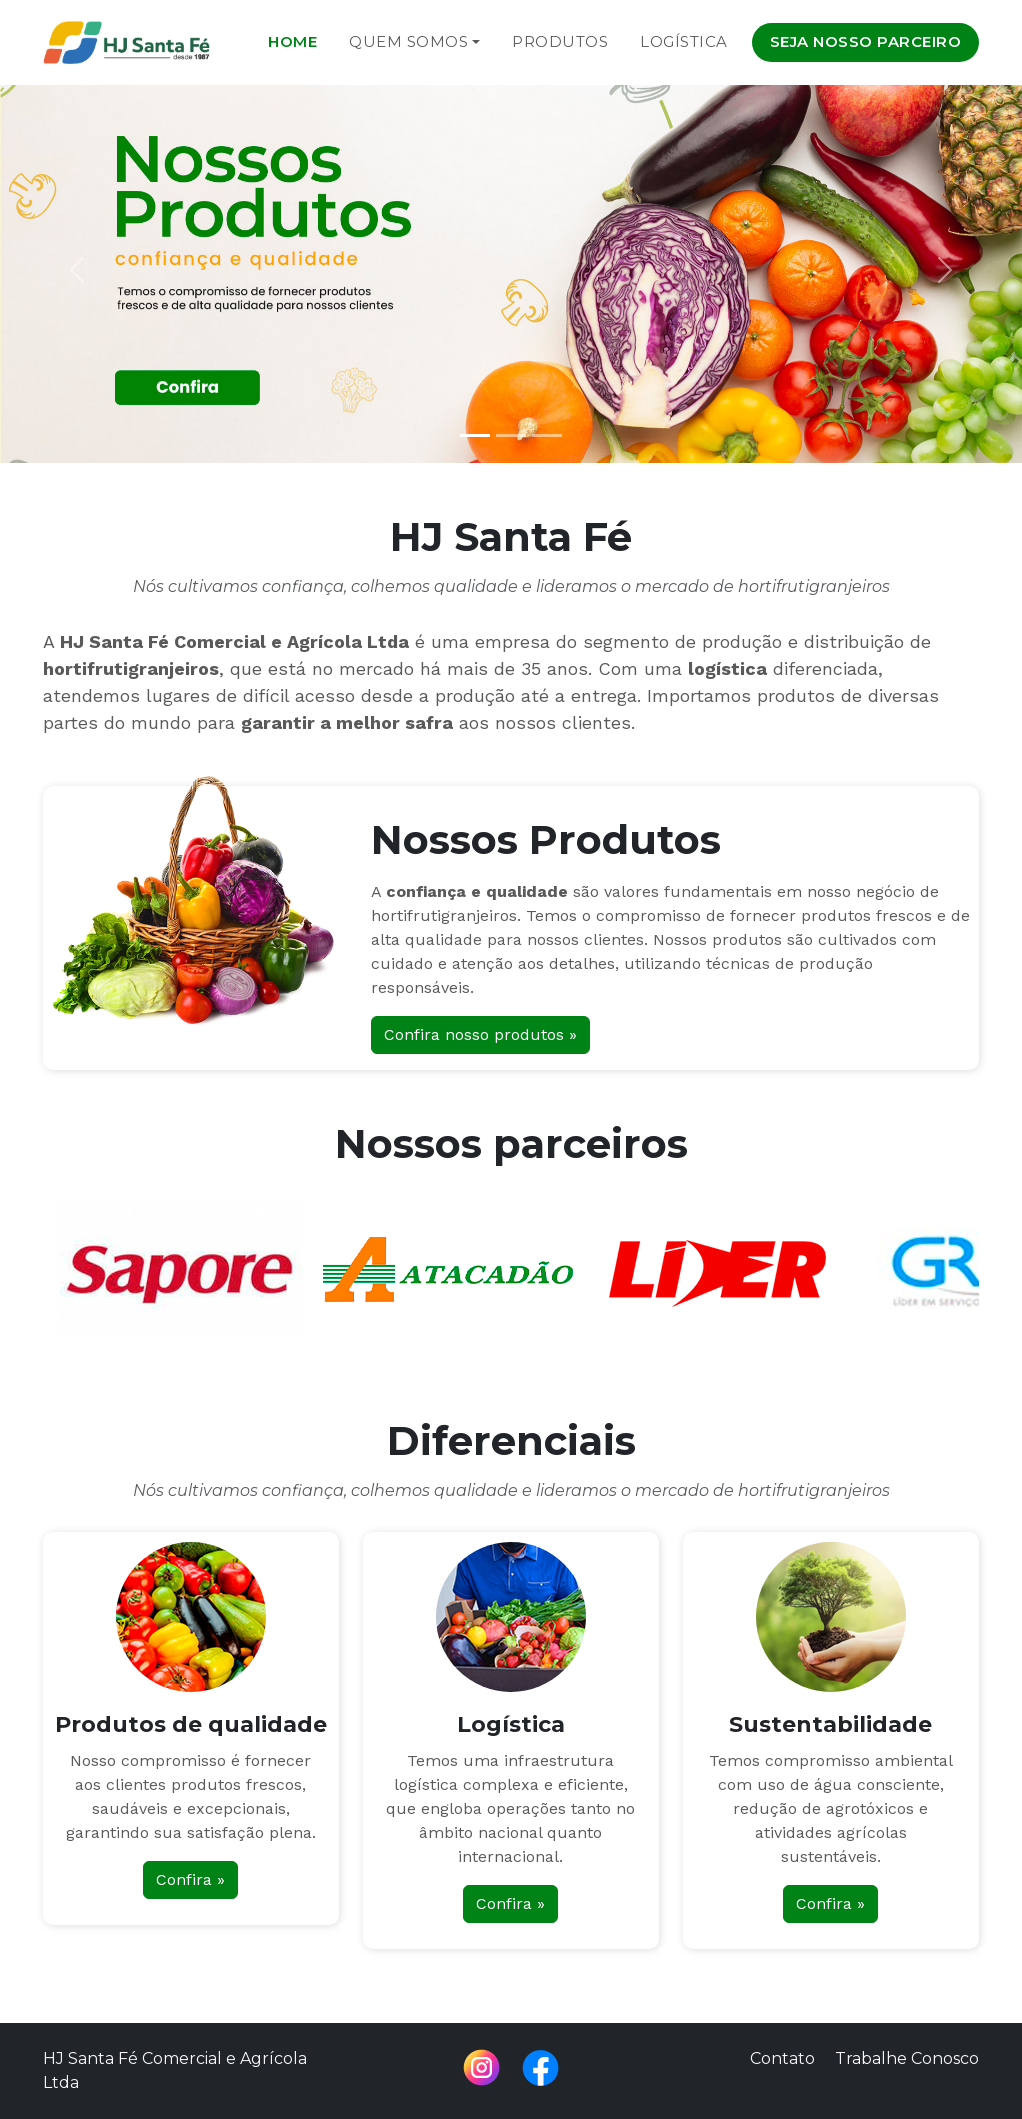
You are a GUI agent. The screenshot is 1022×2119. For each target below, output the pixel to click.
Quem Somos (408, 41)
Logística (684, 41)
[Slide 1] (475, 435)
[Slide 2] (511, 435)
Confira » (190, 1879)
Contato (782, 2058)
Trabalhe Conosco (907, 2058)
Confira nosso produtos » (480, 1034)
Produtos (560, 41)
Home (292, 41)
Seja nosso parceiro (866, 41)
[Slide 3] (547, 435)
